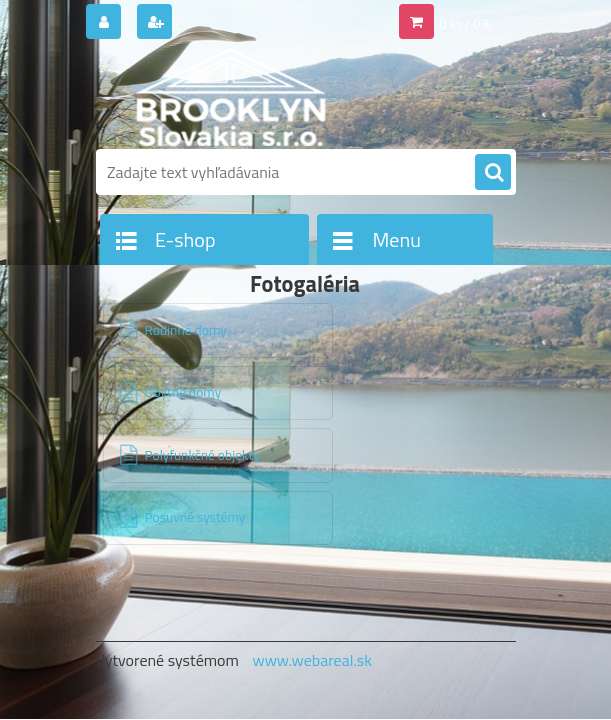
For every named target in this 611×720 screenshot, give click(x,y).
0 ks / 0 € (465, 24)
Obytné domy (183, 392)
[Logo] (233, 97)
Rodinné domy (186, 330)
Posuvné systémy (195, 517)
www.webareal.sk (312, 660)
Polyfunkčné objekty (202, 455)
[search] (493, 173)
